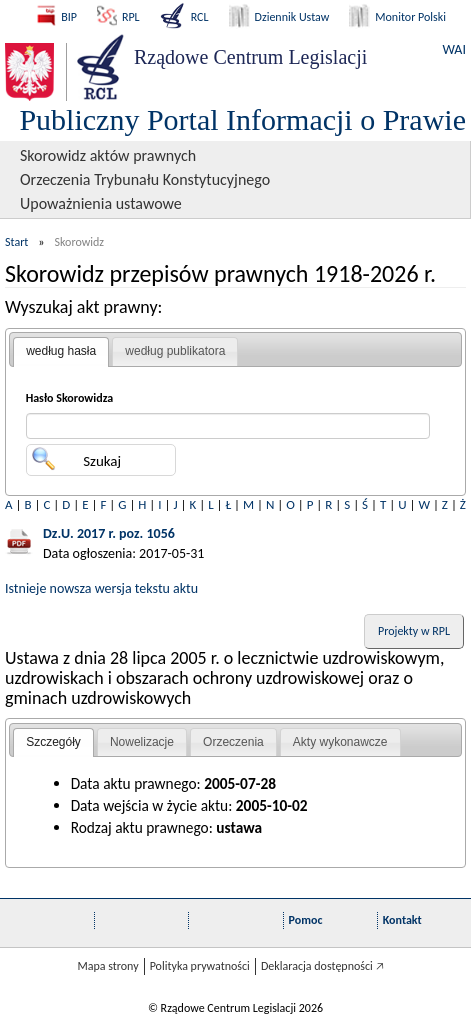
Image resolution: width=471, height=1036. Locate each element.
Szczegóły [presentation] (53, 742)
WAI (454, 49)
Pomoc (306, 920)
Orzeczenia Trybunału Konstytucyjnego (145, 179)
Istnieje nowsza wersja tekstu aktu (101, 588)
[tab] (61, 352)
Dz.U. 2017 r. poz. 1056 (109, 533)
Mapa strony (107, 966)
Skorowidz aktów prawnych (108, 155)
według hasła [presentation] (61, 351)
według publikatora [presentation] (175, 351)
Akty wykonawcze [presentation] (340, 742)
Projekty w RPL (414, 631)
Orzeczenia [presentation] (233, 742)
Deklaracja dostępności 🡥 (322, 966)
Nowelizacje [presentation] (142, 742)
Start (16, 242)
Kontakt (402, 920)
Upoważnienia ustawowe (101, 203)
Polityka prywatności (200, 966)
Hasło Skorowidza (70, 398)
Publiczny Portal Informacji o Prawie (242, 119)
